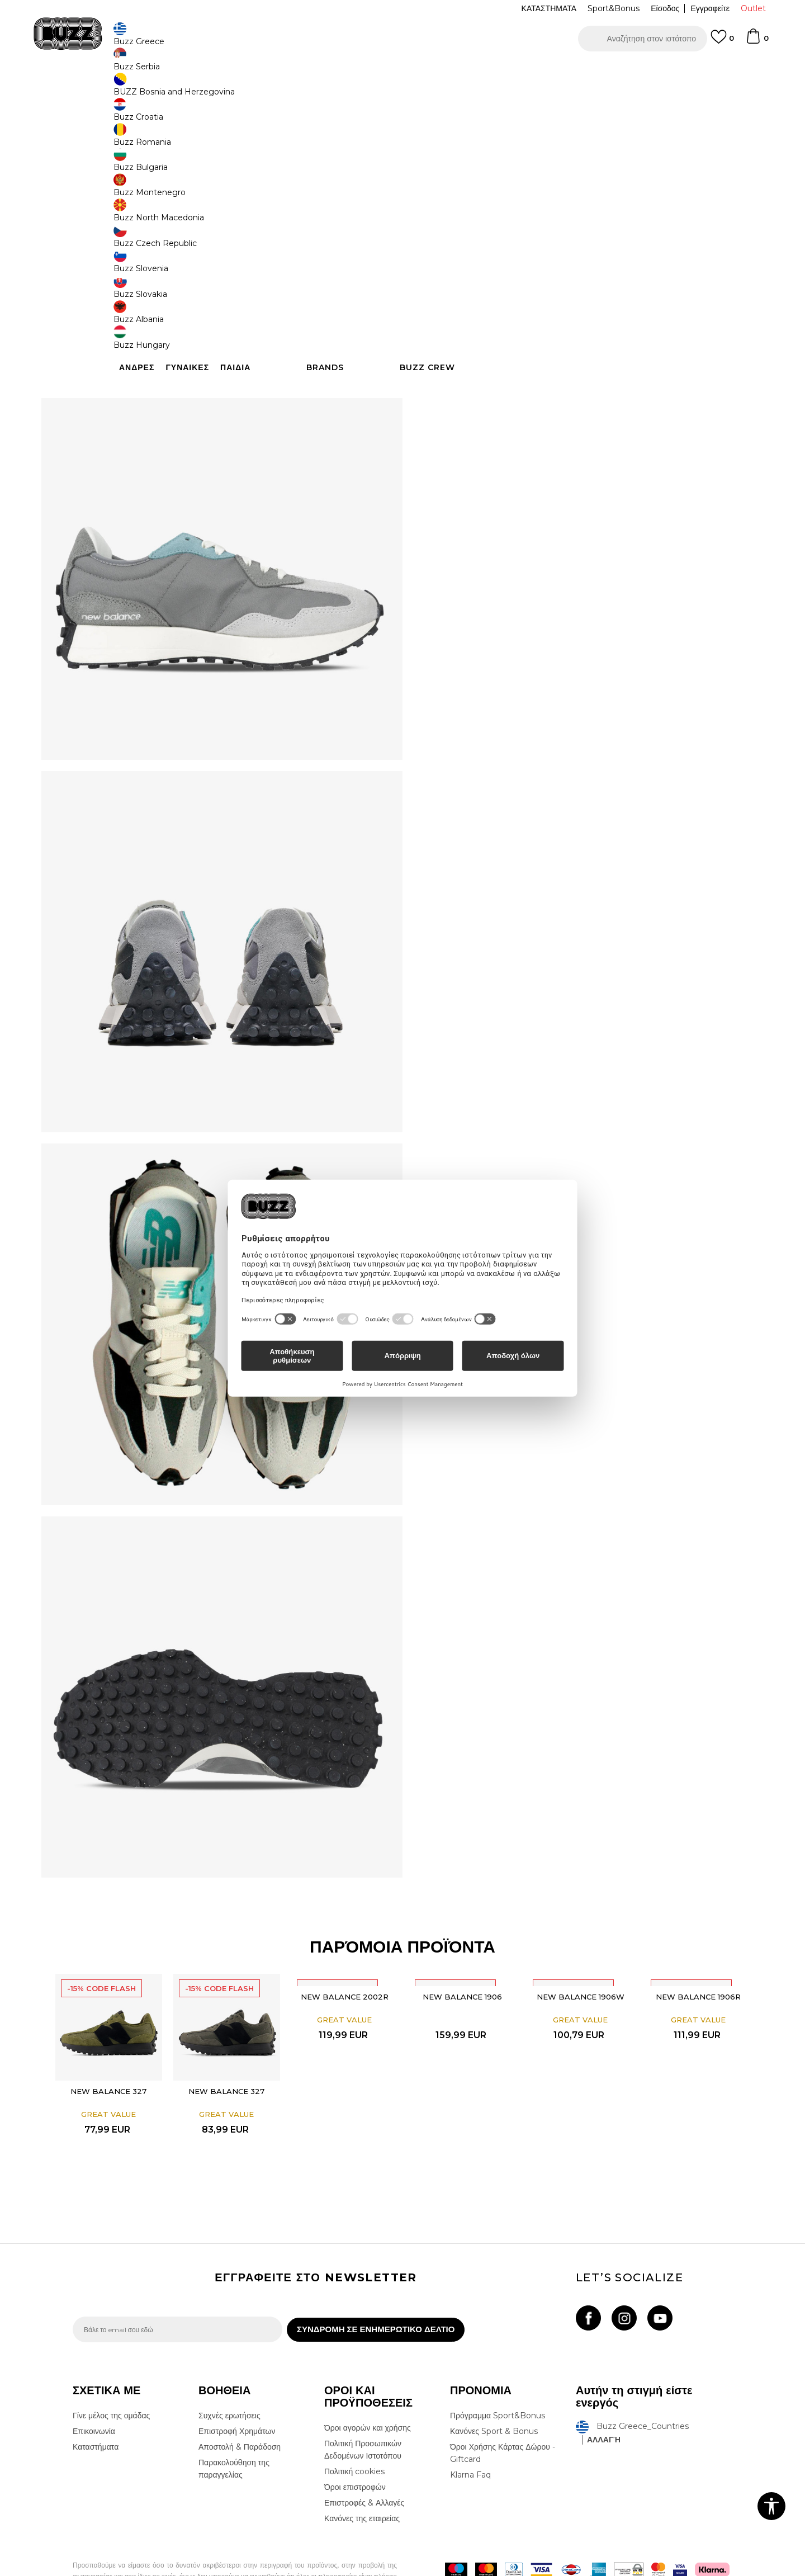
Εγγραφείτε (710, 8)
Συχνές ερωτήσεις (229, 2361)
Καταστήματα (96, 2392)
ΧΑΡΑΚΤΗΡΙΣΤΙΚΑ (570, 352)
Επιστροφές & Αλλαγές (364, 2448)
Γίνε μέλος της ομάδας (111, 2361)
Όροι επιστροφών (355, 2432)
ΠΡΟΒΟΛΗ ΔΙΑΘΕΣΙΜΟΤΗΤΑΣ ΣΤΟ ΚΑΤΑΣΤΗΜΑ (570, 388)
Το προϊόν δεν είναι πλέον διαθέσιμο (511, 284)
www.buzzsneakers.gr (154, 2570)
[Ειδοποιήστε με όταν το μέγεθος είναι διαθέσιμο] (441, 194)
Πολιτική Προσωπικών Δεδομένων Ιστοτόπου (362, 2395)
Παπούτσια (195, 90)
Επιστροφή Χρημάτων (236, 2376)
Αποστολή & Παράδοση (239, 2392)
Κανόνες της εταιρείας (362, 2464)
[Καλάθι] (757, 41)
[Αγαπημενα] (722, 42)
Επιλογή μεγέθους (456, 176)
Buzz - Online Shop (104, 90)
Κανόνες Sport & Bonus (494, 2376)
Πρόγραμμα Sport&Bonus (497, 2361)
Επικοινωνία (94, 2376)
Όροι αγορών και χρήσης (367, 2373)
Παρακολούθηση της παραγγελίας (233, 2414)
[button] (642, 38)
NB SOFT (259, 2570)
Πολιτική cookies (354, 2417)
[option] (402, 72)
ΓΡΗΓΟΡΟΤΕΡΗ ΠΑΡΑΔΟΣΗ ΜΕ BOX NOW (369, 72)
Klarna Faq (470, 2420)
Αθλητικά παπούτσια (250, 90)
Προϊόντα (158, 90)
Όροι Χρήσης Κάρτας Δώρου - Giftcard (502, 2398)
